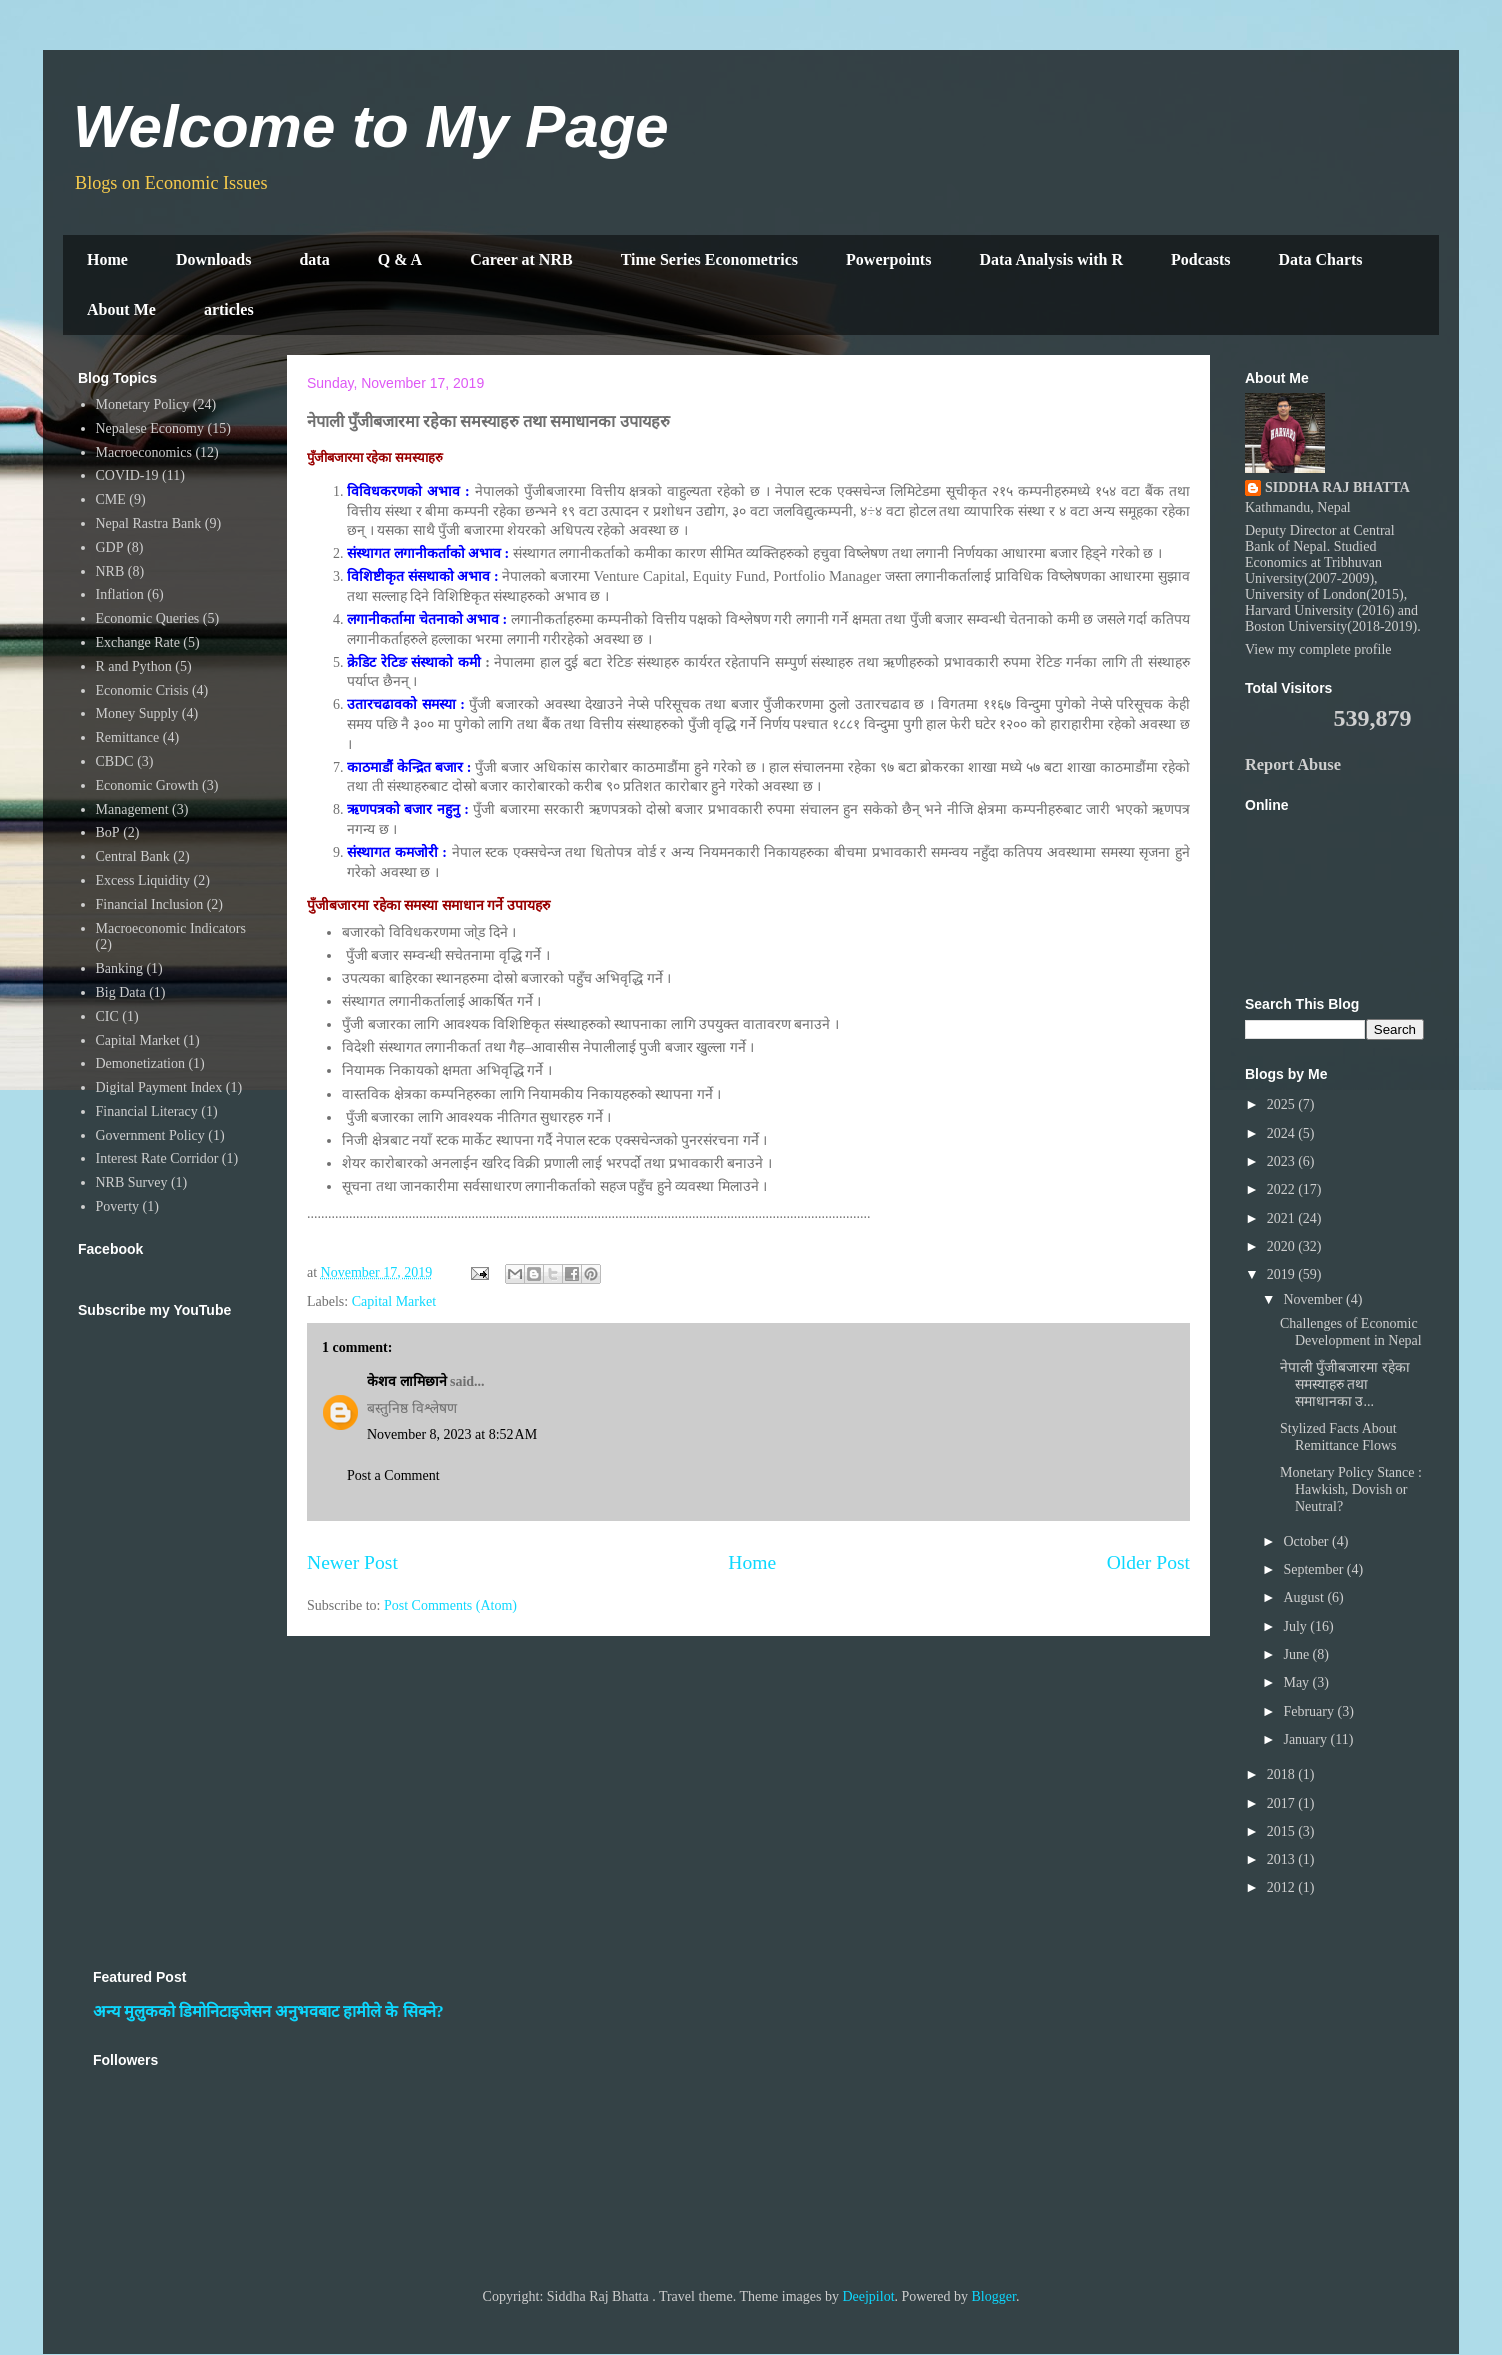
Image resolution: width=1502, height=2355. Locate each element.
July (1296, 1626)
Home (107, 259)
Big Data (121, 992)
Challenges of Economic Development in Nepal (1351, 1332)
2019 (1283, 1274)
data (314, 259)
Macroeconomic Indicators (171, 928)
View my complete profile (1318, 649)
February (1310, 1711)
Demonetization (140, 1063)
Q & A (400, 259)
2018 (1283, 1774)
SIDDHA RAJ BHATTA (1337, 487)
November (1314, 1299)
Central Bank (133, 856)
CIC (107, 1016)
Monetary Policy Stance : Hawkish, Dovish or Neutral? (1351, 1489)
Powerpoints (888, 259)
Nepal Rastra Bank (149, 523)
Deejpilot (868, 2296)
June (1297, 1654)
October (1307, 1541)
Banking (119, 968)
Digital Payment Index (159, 1087)
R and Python (134, 666)
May (1297, 1682)
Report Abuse (1293, 764)
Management (132, 809)
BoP (108, 832)
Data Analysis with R (1051, 259)
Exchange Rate (138, 642)
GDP (110, 547)
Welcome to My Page (371, 126)
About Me (121, 309)
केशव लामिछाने (407, 1381)
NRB (110, 571)
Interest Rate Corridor (157, 1158)
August (1305, 1597)
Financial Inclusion (150, 904)
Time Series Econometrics (709, 259)
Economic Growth (147, 785)
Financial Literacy (147, 1111)
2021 (1283, 1218)
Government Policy (150, 1135)
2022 (1283, 1189)
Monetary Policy (143, 404)
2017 (1283, 1803)
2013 (1283, 1859)
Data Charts (1321, 259)
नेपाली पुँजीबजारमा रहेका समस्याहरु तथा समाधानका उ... (1345, 1384)
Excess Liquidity (143, 880)
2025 (1283, 1104)
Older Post (1148, 1562)
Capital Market (394, 1301)
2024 (1283, 1133)
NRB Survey (132, 1182)
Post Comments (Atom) (450, 1605)
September (1314, 1569)
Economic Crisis (142, 690)
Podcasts (1201, 259)
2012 (1283, 1887)
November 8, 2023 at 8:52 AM (452, 1434)
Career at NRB (521, 259)
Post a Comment (393, 1475)
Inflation (120, 594)
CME (111, 499)
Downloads (214, 259)
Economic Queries (148, 618)
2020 (1283, 1246)
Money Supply (137, 713)
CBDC (115, 761)
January (1306, 1739)
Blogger (994, 2296)
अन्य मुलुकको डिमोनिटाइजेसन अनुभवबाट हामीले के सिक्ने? (268, 2011)
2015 (1283, 1831)
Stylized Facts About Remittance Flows (1338, 1437)
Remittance (128, 737)
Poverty (118, 1206)
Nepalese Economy (150, 428)
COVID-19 (127, 475)
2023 (1283, 1161)
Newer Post (352, 1562)
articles (229, 309)
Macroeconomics (144, 452)
